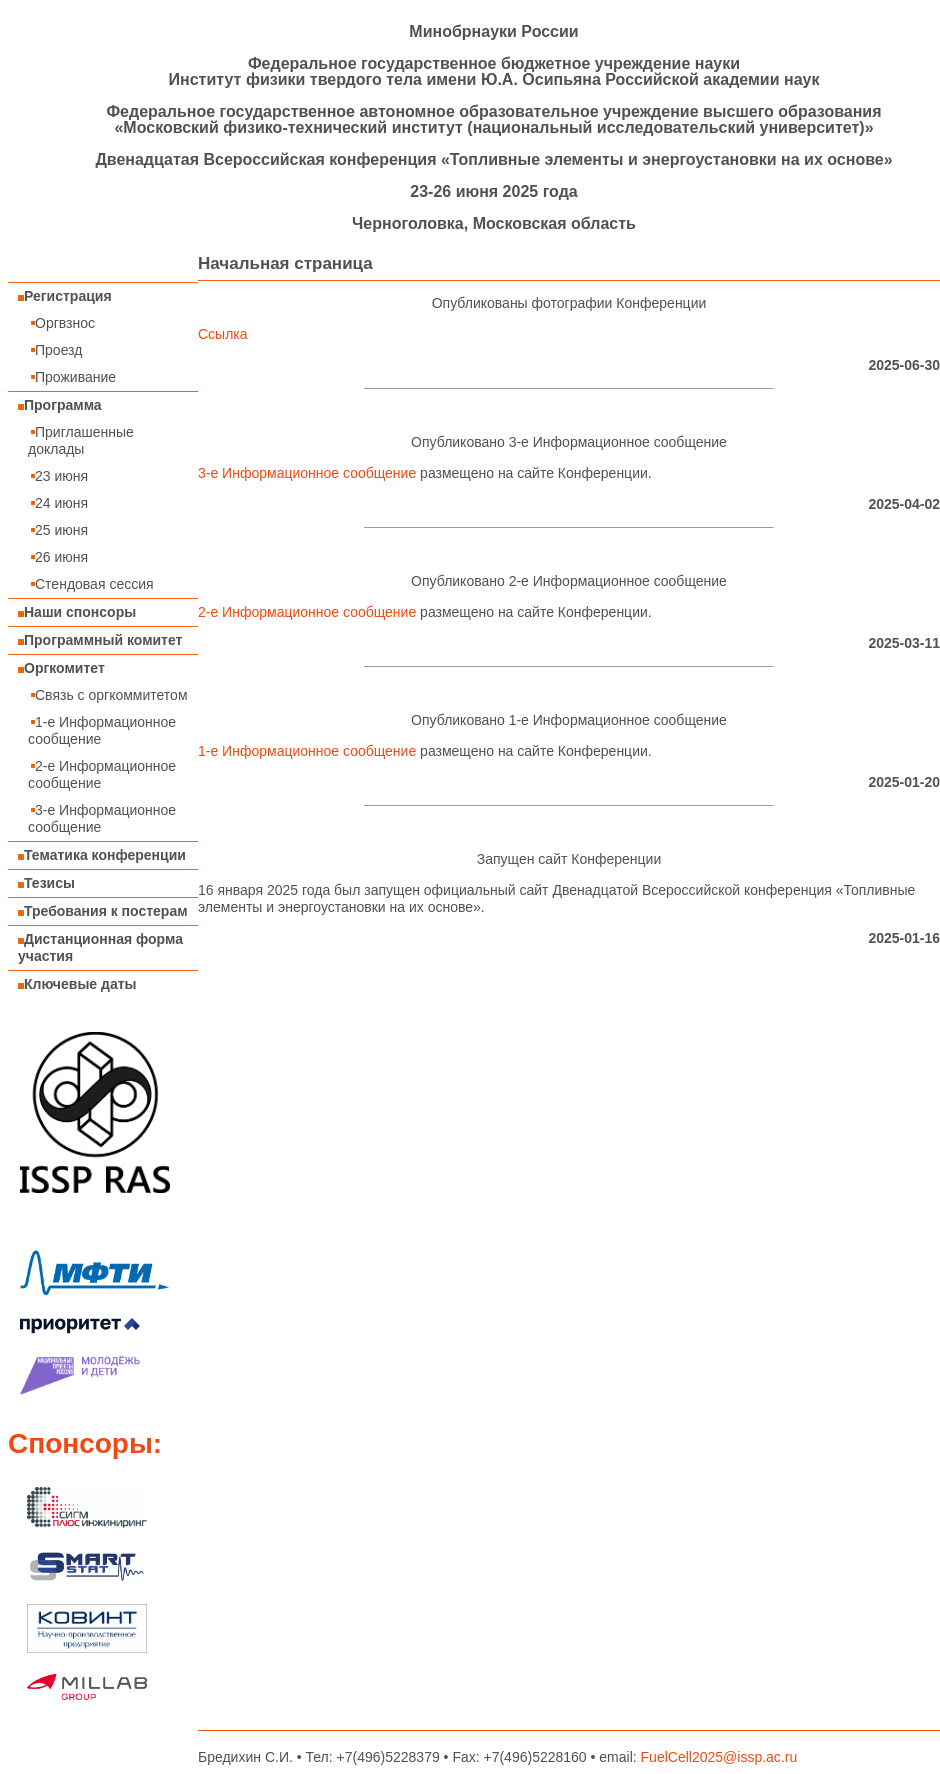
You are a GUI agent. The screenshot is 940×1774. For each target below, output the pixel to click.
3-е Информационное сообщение (102, 818)
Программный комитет (100, 640)
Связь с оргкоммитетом (108, 695)
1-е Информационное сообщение (102, 730)
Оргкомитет (61, 668)
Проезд (55, 350)
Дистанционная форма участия (100, 947)
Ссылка (223, 334)
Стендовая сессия (91, 584)
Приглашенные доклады (81, 440)
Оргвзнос (61, 323)
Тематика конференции (102, 855)
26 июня (58, 557)
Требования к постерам (103, 911)
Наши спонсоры (77, 612)
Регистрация (65, 296)
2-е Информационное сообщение (102, 774)
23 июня (58, 476)
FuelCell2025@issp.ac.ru (719, 1757)
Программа (60, 405)
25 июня (58, 530)
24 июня (58, 503)
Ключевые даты (77, 984)
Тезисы (46, 883)
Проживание (72, 377)
